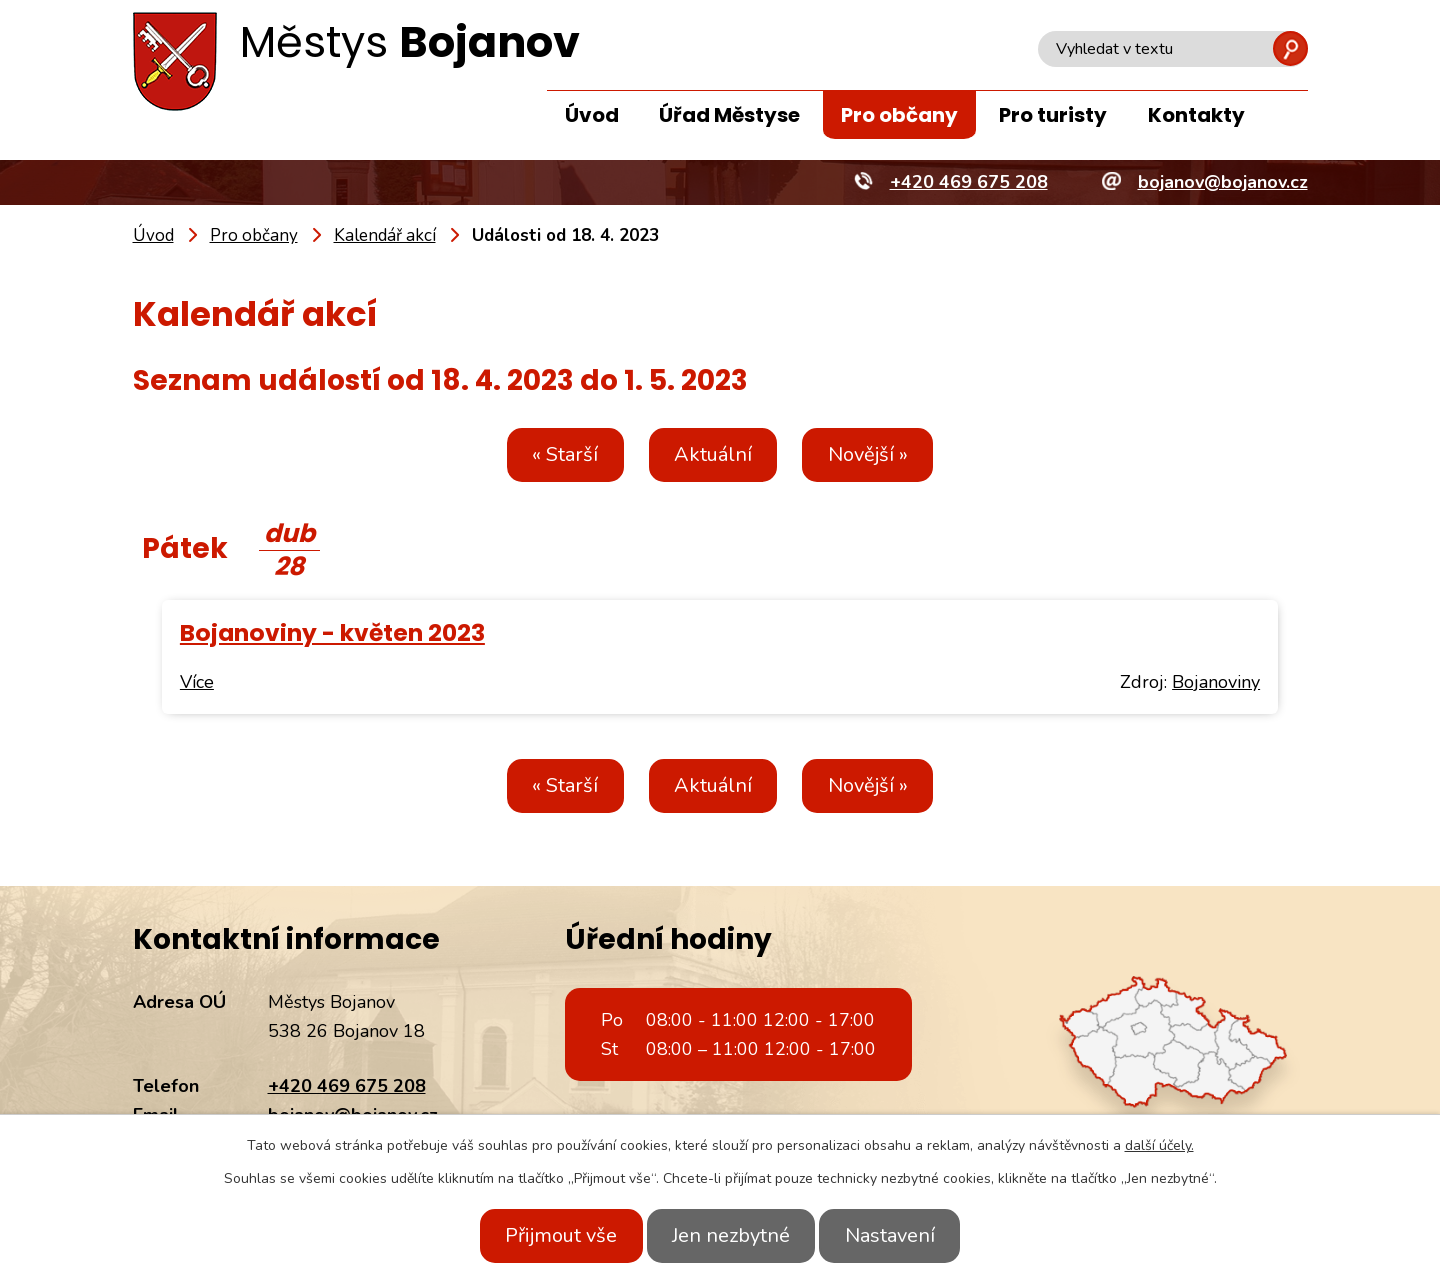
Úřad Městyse (729, 115)
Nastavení (903, 1235)
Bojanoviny (1216, 682)
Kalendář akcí (385, 235)
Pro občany (899, 115)
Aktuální (713, 454)
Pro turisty (1053, 115)
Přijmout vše (548, 1235)
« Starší (552, 454)
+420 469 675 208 (347, 1086)
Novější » (881, 454)
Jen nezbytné (731, 1235)
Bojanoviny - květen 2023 (332, 632)
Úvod (592, 115)
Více (197, 682)
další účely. (1159, 1145)
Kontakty (1196, 115)
